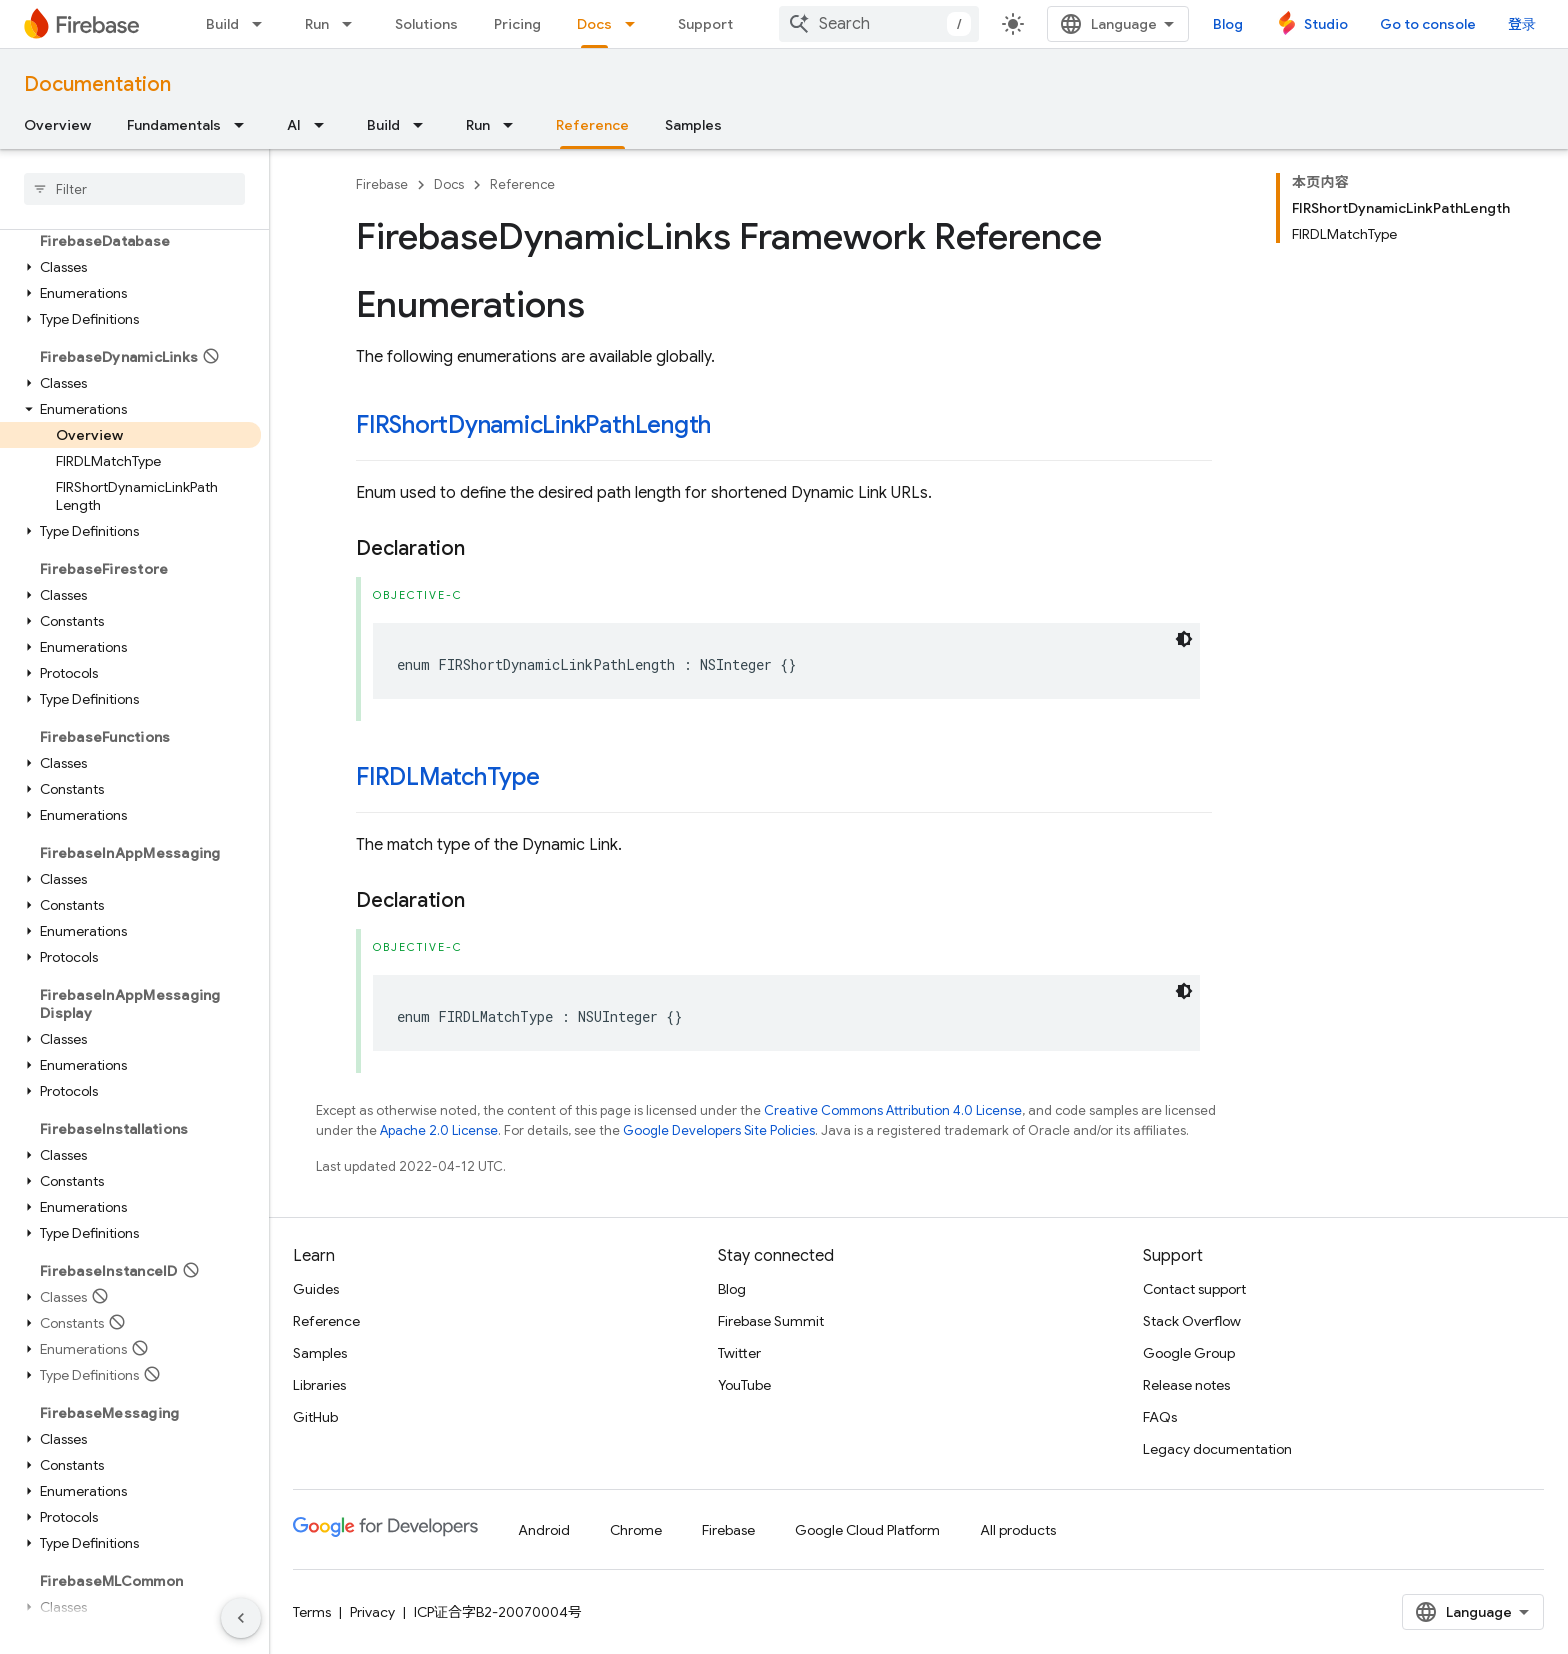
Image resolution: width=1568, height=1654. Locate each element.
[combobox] (879, 24)
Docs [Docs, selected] (594, 24)
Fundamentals (174, 125)
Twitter (739, 1353)
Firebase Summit (771, 1321)
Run (317, 24)
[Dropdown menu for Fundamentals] (245, 125)
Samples (693, 125)
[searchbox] (134, 189)
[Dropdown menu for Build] (263, 24)
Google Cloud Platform (867, 1530)
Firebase (382, 184)
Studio (1326, 24)
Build (222, 24)
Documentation (97, 84)
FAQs (1160, 1417)
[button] (130, 267)
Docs (449, 184)
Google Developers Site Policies (719, 1130)
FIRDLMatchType (448, 777)
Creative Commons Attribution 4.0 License (893, 1110)
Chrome (636, 1530)
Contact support (1194, 1289)
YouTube (744, 1385)
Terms (312, 1612)
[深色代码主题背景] (1184, 639)
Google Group (1189, 1353)
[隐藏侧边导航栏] (241, 1618)
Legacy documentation (1217, 1449)
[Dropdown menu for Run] (353, 24)
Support (705, 24)
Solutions (426, 24)
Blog (1228, 24)
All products (1018, 1530)
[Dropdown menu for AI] (325, 125)
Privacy (372, 1612)
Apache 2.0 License (439, 1130)
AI (294, 125)
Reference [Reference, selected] (592, 125)
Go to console (1428, 24)
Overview (57, 125)
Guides (316, 1289)
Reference (522, 184)
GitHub (315, 1417)
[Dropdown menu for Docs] (636, 24)
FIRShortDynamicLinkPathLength (533, 425)
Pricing (517, 24)
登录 (1522, 24)
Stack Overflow (1192, 1321)
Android (544, 1530)
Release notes (1186, 1385)
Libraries (319, 1385)
